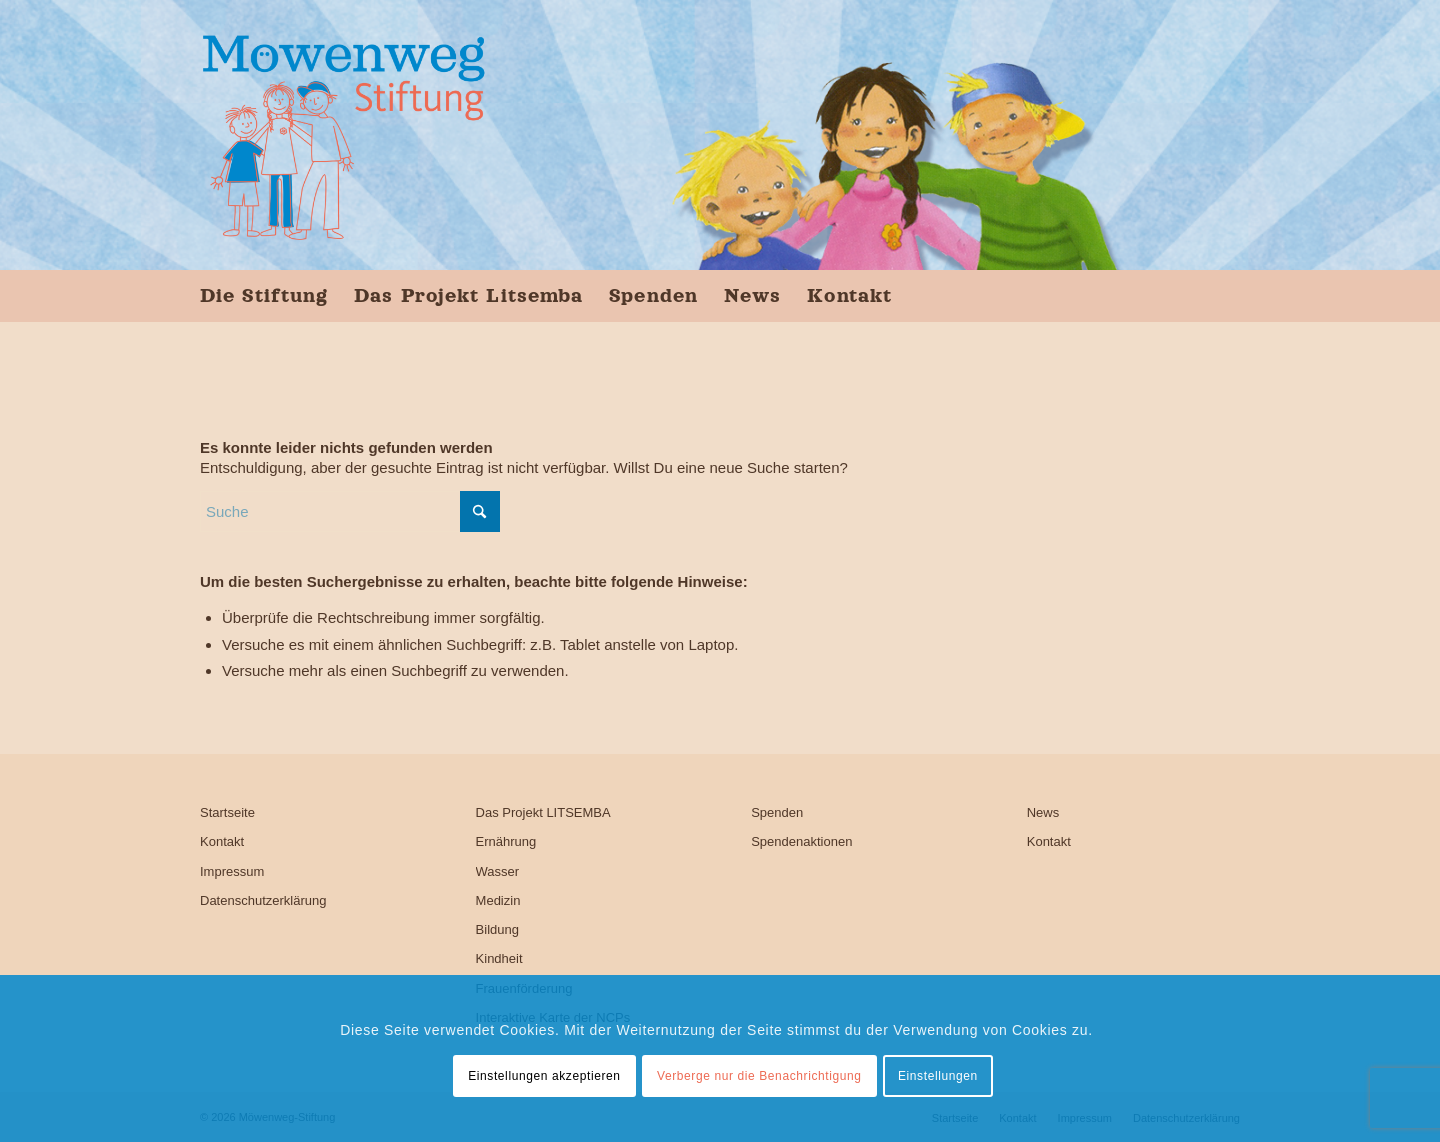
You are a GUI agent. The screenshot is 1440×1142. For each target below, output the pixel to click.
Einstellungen (938, 1076)
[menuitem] (270, 295)
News (1043, 812)
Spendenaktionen (801, 841)
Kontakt (222, 841)
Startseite (227, 812)
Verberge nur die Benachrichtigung (759, 1076)
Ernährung (506, 841)
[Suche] (350, 511)
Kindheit (499, 958)
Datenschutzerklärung (263, 900)
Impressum (232, 871)
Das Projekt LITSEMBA (543, 812)
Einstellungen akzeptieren (544, 1076)
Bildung (497, 929)
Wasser (498, 871)
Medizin (498, 900)
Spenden (777, 812)
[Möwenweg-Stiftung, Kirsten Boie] (343, 135)
